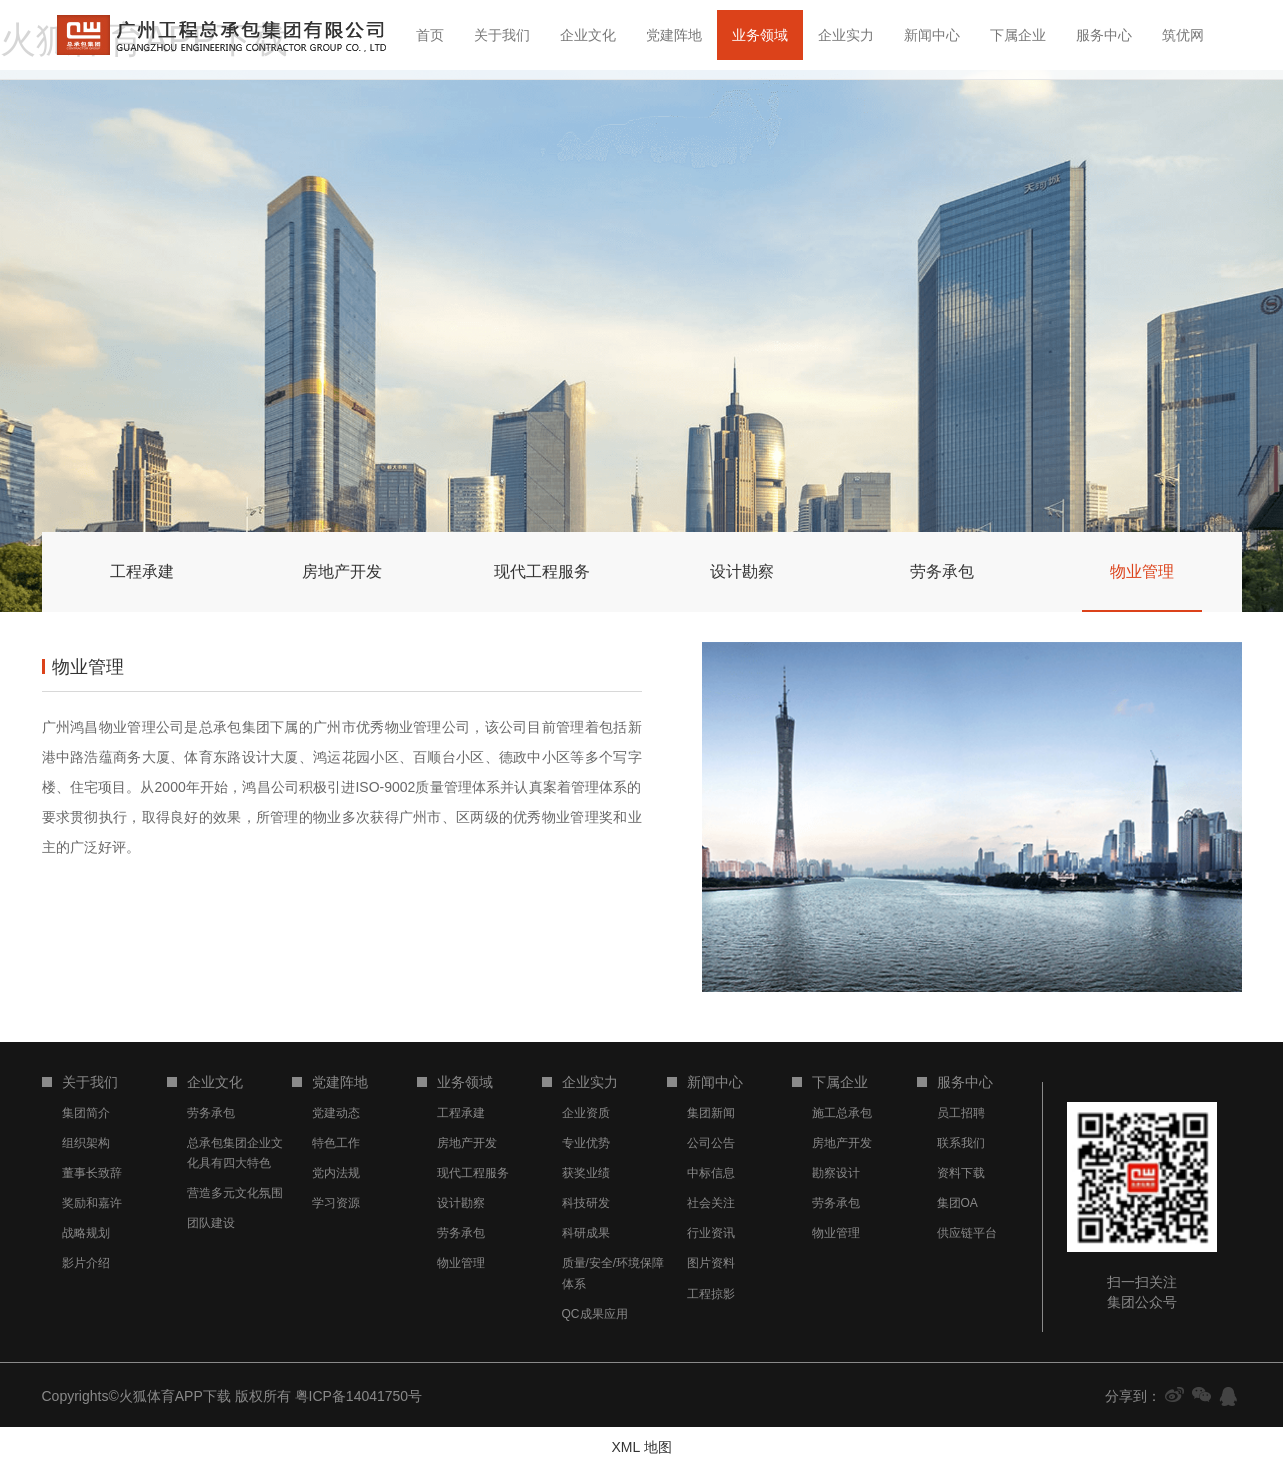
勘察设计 (836, 1173)
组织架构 (86, 1143)
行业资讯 (711, 1233)
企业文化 (588, 35)
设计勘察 (461, 1203)
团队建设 (211, 1223)
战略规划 (86, 1233)
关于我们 (502, 35)
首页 (430, 35)
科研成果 (586, 1233)
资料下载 (961, 1173)
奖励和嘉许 (92, 1203)
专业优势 (586, 1143)
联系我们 (961, 1143)
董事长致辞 (92, 1173)
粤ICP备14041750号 (359, 1396)
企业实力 (846, 35)
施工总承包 (842, 1113)
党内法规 (336, 1173)
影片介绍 (86, 1263)
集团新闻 (711, 1113)
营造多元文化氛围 (235, 1193)
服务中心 (1104, 35)
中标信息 (711, 1173)
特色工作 (336, 1143)
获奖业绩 (586, 1173)
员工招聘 (961, 1113)
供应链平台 (967, 1233)
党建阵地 (674, 35)
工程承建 (461, 1113)
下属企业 (1018, 35)
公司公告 (711, 1143)
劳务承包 (211, 1113)
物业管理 (461, 1263)
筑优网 (1183, 35)
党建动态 (336, 1113)
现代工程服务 (473, 1173)
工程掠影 (711, 1294)
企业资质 (586, 1113)
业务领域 (760, 35)
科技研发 (586, 1203)
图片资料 (711, 1263)
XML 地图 (641, 1447)
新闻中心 (932, 35)
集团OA (957, 1203)
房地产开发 (467, 1143)
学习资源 (336, 1203)
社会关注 (711, 1203)
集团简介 (86, 1113)
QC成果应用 (595, 1314)
